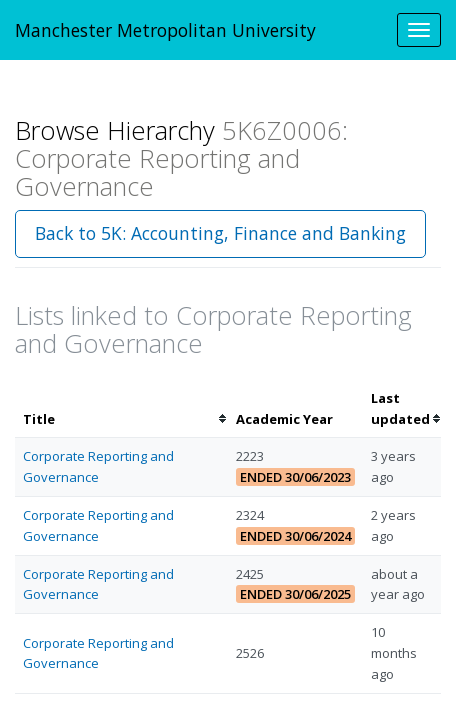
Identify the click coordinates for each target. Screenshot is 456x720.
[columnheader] (121, 409)
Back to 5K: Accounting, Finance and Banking (220, 233)
